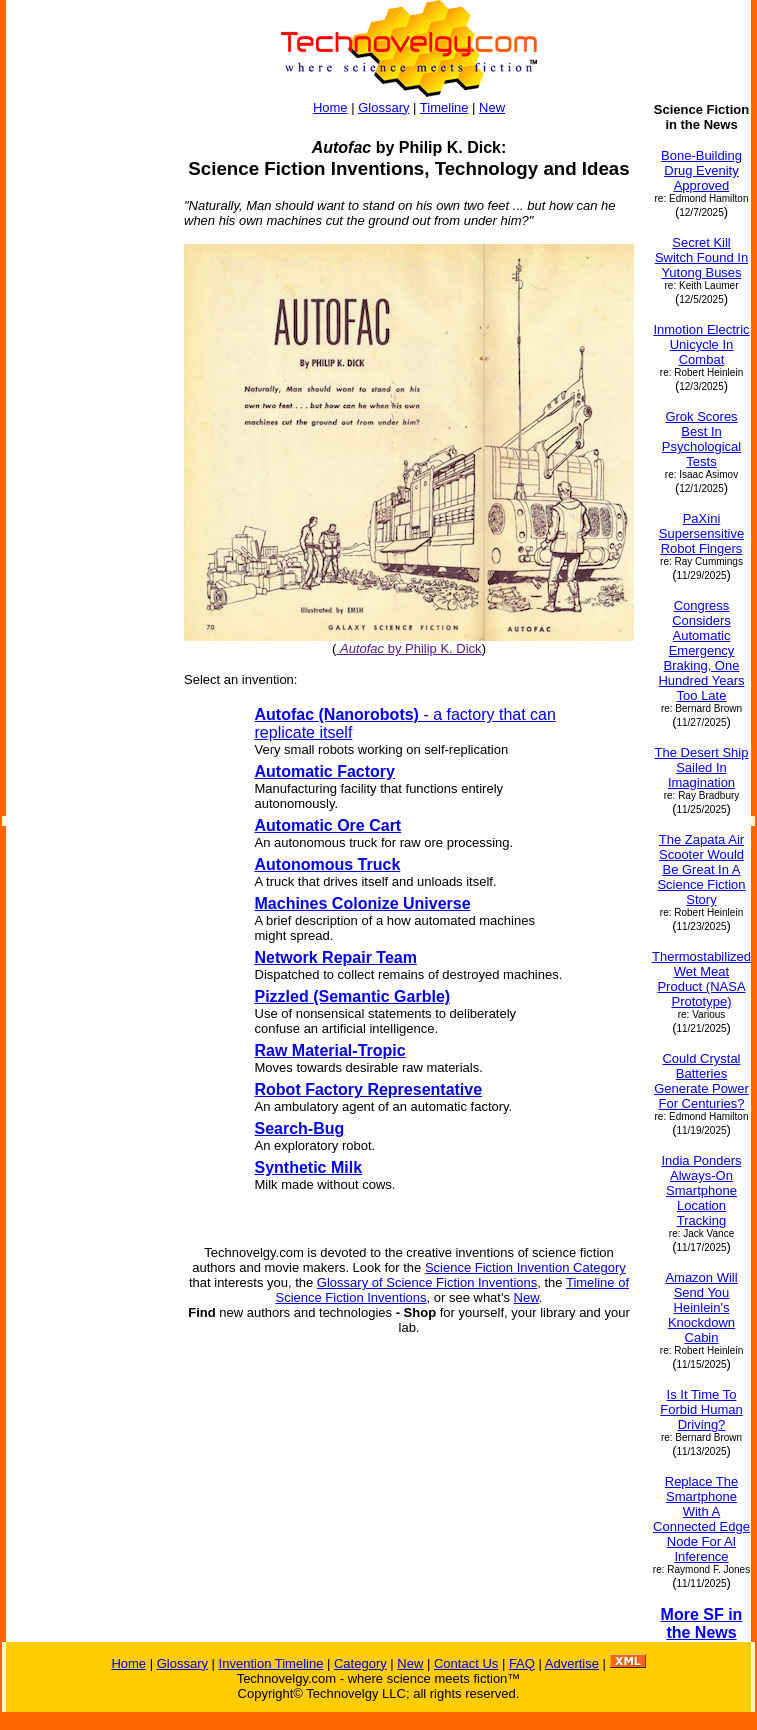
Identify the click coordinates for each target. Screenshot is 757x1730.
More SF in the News (702, 1623)
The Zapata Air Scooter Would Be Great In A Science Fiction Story (701, 869)
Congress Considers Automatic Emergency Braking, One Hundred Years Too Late (701, 650)
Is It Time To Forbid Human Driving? (701, 1409)
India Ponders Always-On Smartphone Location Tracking (701, 1190)
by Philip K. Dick (408, 648)
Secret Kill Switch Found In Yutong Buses (701, 257)
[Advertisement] (86, 402)
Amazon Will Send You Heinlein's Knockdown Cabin (701, 1307)
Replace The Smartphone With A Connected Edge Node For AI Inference (701, 1519)
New (492, 107)
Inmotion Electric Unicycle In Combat (701, 344)
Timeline (444, 107)
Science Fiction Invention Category (525, 1267)
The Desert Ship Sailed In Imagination (702, 767)
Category (360, 1663)
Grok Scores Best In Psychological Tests (702, 439)
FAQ (522, 1663)
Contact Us (466, 1663)
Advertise (572, 1663)
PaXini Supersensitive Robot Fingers (701, 533)
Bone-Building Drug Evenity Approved (701, 170)
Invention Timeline (271, 1663)
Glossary (383, 107)
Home (330, 107)
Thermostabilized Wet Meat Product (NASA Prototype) (701, 979)
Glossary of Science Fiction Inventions (427, 1282)
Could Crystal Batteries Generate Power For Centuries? (701, 1081)
